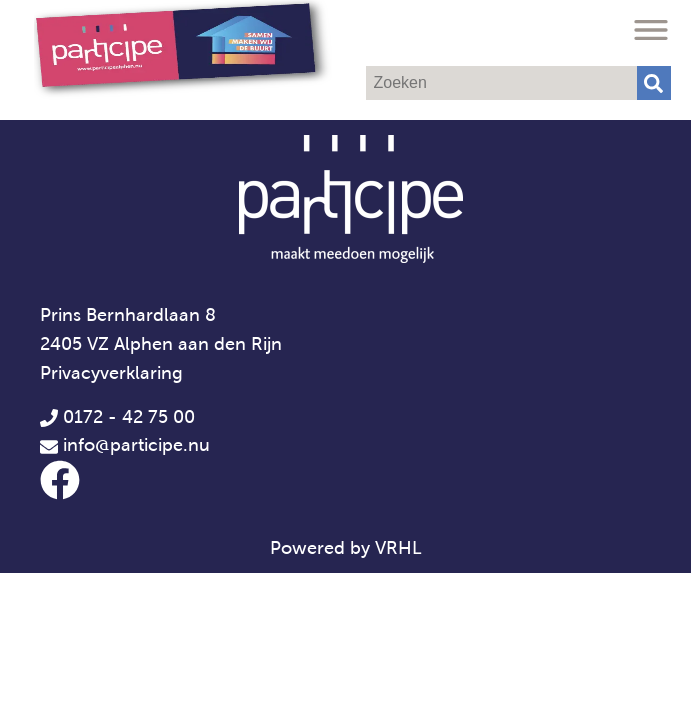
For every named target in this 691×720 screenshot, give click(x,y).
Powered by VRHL (346, 548)
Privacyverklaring (111, 373)
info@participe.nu (136, 445)
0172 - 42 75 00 (117, 417)
